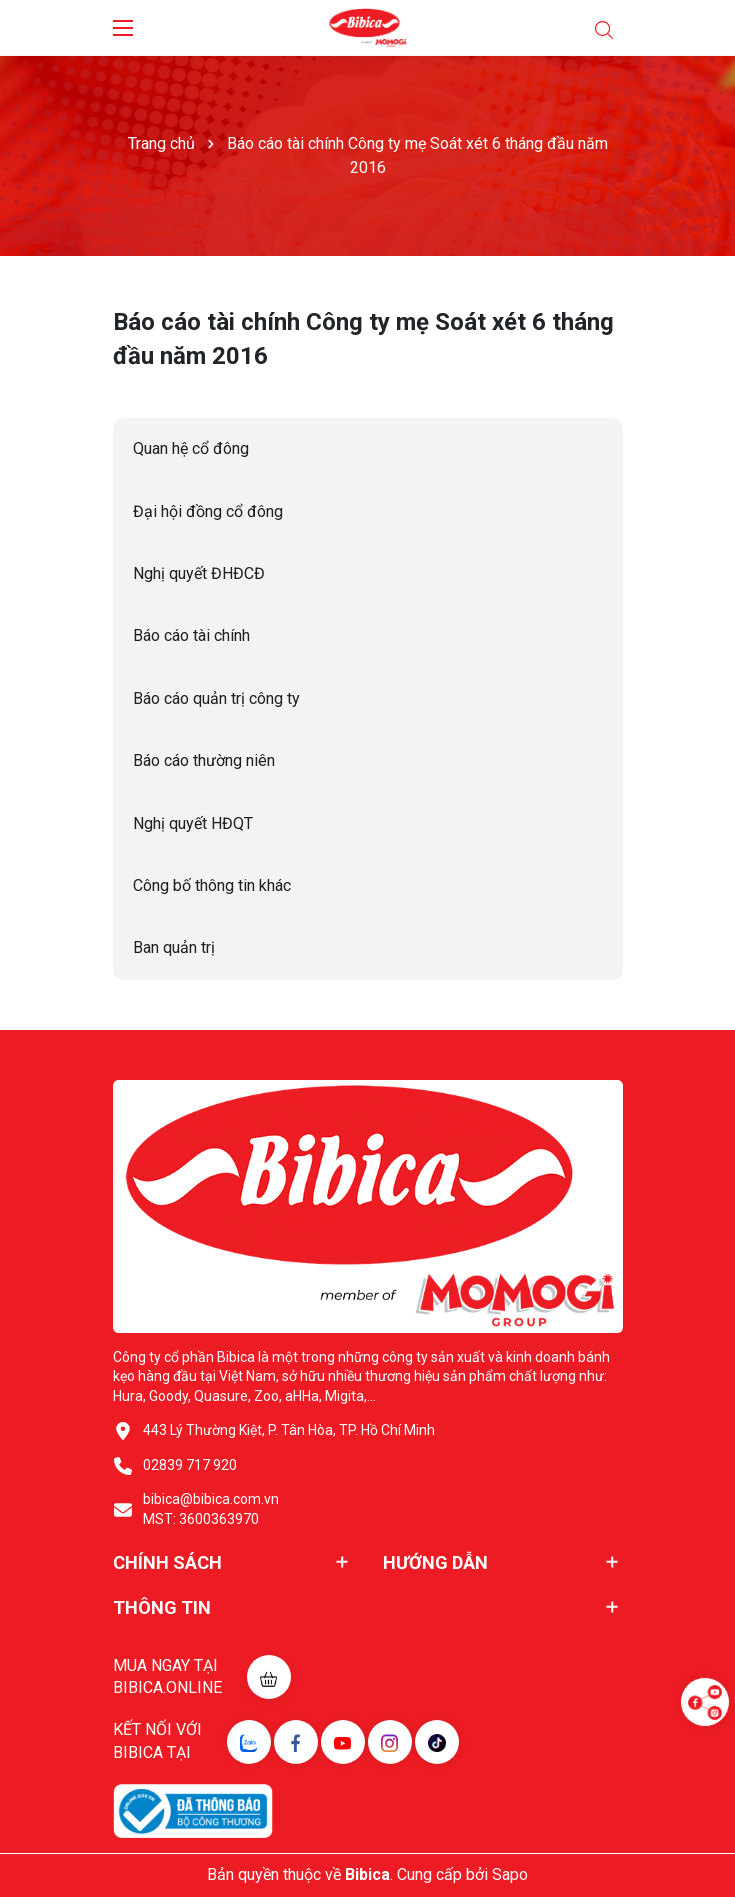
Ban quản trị (174, 947)
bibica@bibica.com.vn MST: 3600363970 (211, 1509)
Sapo (510, 1874)
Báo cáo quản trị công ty (216, 698)
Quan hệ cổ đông (191, 448)
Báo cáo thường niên (204, 760)
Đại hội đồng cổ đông (208, 511)
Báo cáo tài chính (191, 635)
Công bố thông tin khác (212, 885)
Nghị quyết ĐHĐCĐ (199, 573)
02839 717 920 (190, 1465)
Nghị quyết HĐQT (193, 823)
